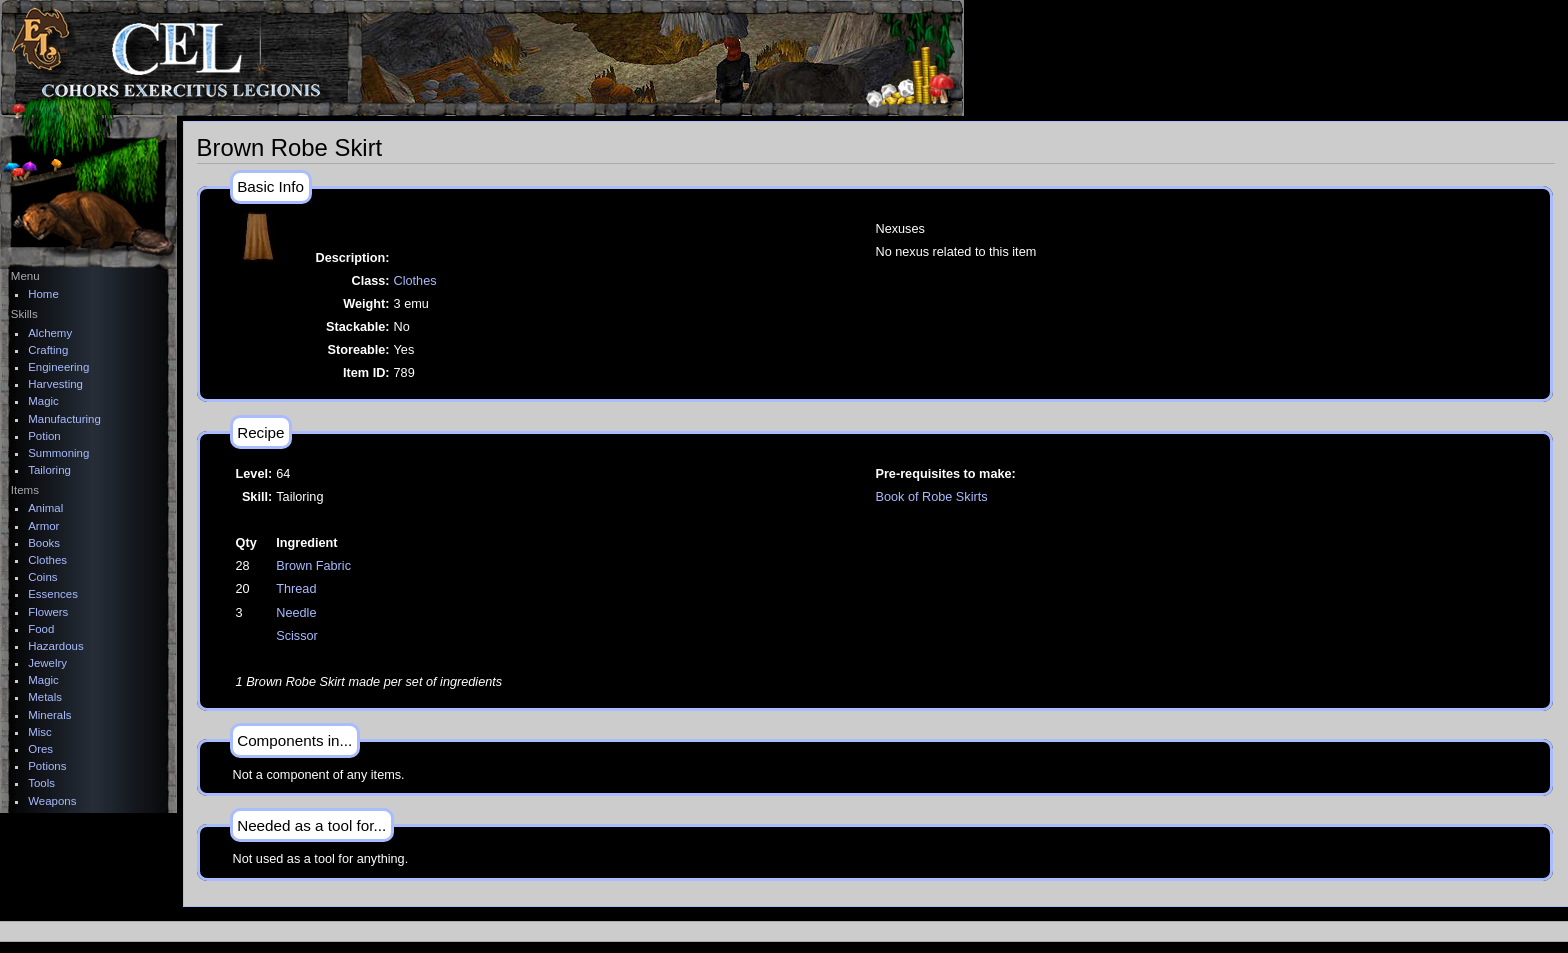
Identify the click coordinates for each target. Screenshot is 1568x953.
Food (41, 629)
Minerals (49, 715)
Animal (45, 508)
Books (44, 543)
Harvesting (55, 384)
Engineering (58, 367)
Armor (43, 526)
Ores (40, 749)
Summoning (58, 453)
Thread (296, 589)
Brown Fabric (313, 566)
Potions (47, 766)
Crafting (48, 350)
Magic (43, 401)
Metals (45, 697)
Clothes (415, 281)
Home (43, 294)
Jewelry (47, 663)
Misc (40, 732)
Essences (53, 594)
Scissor (297, 636)
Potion (44, 436)
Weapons (52, 801)
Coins (42, 577)
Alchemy (50, 333)
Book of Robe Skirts (931, 497)
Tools (41, 783)
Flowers (48, 612)
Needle (296, 613)
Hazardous (55, 646)
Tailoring (49, 470)
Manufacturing (64, 419)
